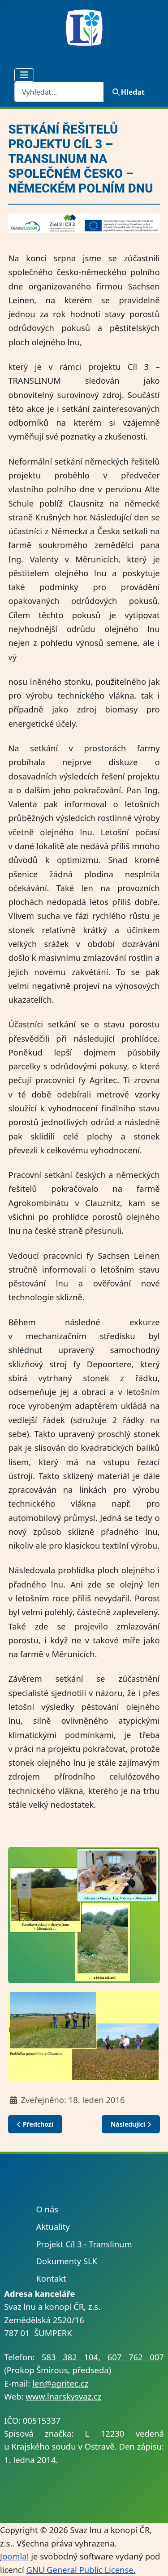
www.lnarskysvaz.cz (63, 2396)
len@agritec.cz (60, 2383)
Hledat (128, 92)
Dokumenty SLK (66, 2260)
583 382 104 (70, 2356)
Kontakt (51, 2278)
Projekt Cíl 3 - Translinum (84, 2243)
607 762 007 (136, 2356)
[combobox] (59, 92)
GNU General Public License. (80, 2569)
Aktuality (52, 2226)
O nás (47, 2209)
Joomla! (14, 2556)
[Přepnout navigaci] (24, 75)
